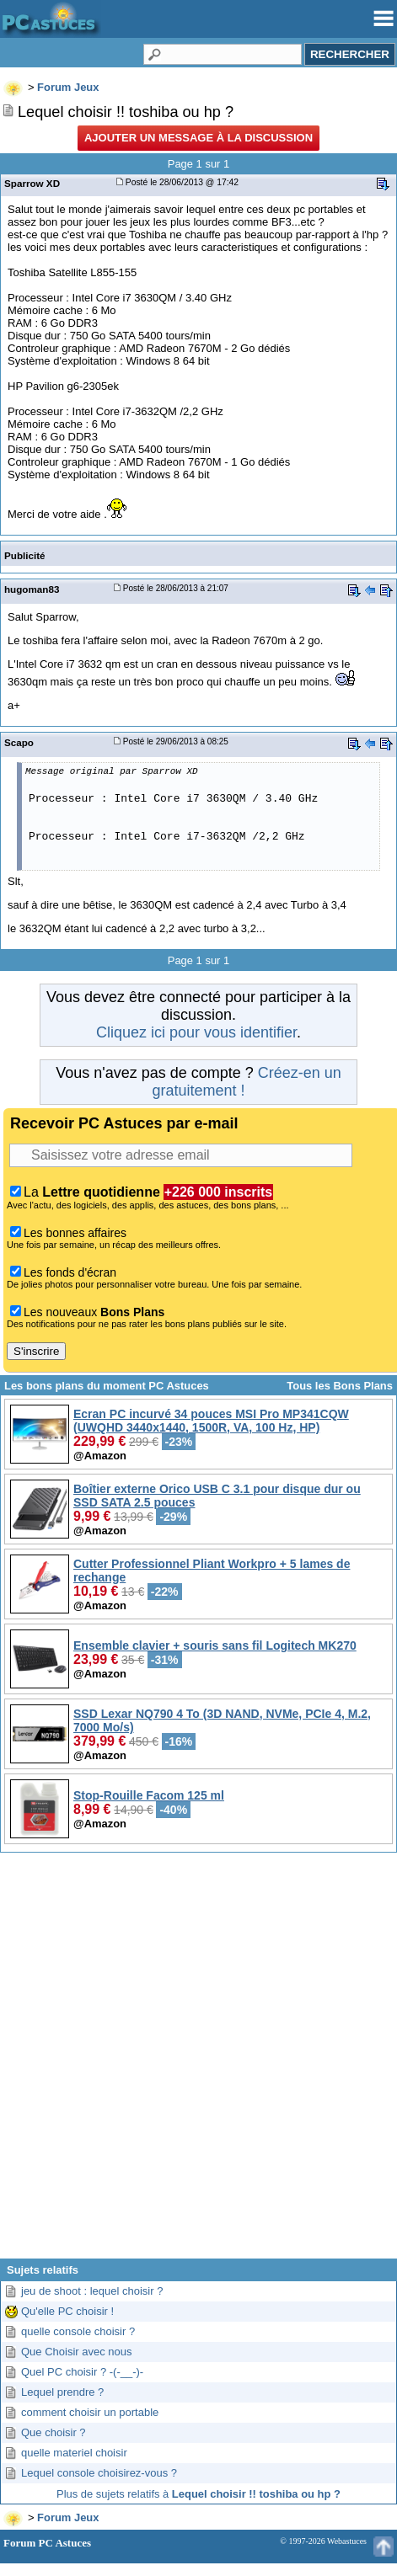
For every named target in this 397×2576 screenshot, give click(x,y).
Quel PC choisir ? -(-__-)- (82, 2371)
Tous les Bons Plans (340, 1385)
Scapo (19, 742)
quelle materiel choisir (74, 2452)
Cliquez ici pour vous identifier (196, 1032)
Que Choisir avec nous (76, 2351)
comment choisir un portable (89, 2412)
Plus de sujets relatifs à (198, 2494)
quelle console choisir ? (78, 2331)
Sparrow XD (32, 183)
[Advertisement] (197, 2062)
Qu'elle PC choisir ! (67, 2311)
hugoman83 (31, 589)
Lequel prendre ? (62, 2392)
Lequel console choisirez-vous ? (99, 2473)
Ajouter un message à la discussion (198, 137)
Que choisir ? (53, 2432)
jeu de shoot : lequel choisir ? (92, 2291)
